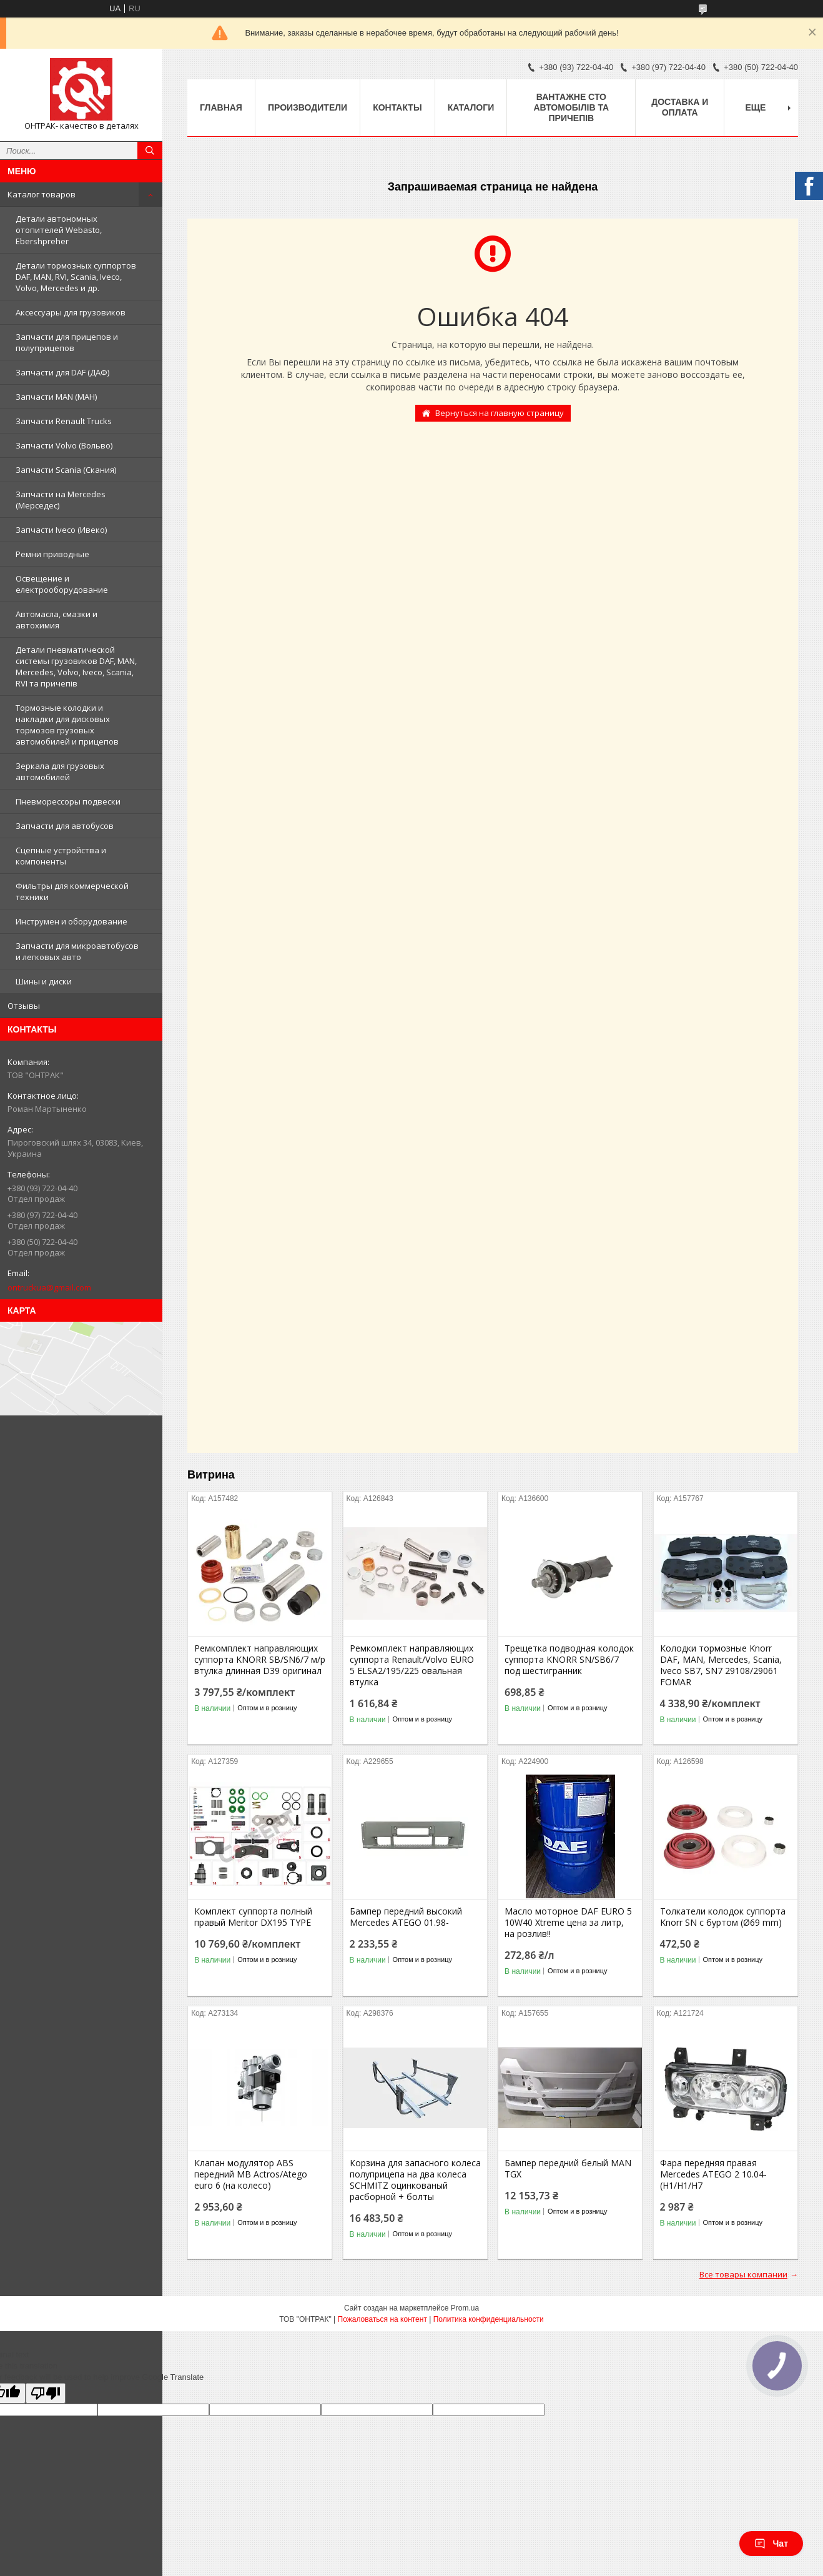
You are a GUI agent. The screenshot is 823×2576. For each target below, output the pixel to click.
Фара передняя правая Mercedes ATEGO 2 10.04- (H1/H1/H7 (713, 2174)
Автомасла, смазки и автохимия (56, 619)
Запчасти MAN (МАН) (56, 396)
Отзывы (23, 1005)
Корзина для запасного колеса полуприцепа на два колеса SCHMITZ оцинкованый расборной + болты (415, 2179)
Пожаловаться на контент (382, 2319)
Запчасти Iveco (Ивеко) (61, 529)
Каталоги (471, 107)
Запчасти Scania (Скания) (66, 469)
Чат (771, 2543)
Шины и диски (44, 981)
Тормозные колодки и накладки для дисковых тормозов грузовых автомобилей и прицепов (67, 724)
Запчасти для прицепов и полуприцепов (67, 342)
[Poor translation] (46, 2393)
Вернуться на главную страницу (499, 413)
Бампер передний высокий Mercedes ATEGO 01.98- (406, 1917)
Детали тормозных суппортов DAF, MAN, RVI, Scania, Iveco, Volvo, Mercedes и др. (76, 277)
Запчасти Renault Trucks (64, 421)
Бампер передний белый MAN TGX (568, 2168)
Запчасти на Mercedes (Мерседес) (61, 499)
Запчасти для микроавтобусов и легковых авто (77, 951)
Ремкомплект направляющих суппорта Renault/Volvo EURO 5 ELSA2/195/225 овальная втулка (412, 1665)
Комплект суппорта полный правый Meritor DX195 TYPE (253, 1917)
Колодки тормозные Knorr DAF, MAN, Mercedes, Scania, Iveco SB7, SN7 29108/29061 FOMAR (721, 1665)
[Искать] (149, 150)
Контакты (397, 107)
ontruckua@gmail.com (49, 1287)
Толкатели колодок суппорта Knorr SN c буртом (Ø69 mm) (723, 1917)
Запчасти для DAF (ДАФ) (62, 372)
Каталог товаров (41, 194)
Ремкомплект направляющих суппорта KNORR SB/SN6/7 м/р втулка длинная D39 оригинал (259, 1660)
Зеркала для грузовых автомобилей (60, 771)
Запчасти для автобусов (65, 825)
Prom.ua (465, 2308)
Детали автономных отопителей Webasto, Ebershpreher (59, 230)
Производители (307, 107)
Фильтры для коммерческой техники (72, 891)
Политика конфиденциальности (488, 2319)
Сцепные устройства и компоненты (61, 856)
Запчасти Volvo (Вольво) (64, 445)
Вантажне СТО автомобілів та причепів (571, 107)
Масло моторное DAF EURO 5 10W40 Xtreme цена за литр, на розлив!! (568, 1922)
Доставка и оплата (679, 107)
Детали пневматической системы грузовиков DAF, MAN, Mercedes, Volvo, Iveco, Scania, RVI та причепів (76, 666)
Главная (221, 107)
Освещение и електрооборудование (62, 584)
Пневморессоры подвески (68, 801)
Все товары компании (743, 2274)
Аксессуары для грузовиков (71, 312)
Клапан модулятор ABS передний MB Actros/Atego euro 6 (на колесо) (250, 2174)
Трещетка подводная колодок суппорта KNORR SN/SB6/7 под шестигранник (569, 1660)
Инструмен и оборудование (71, 921)
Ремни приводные (52, 554)
